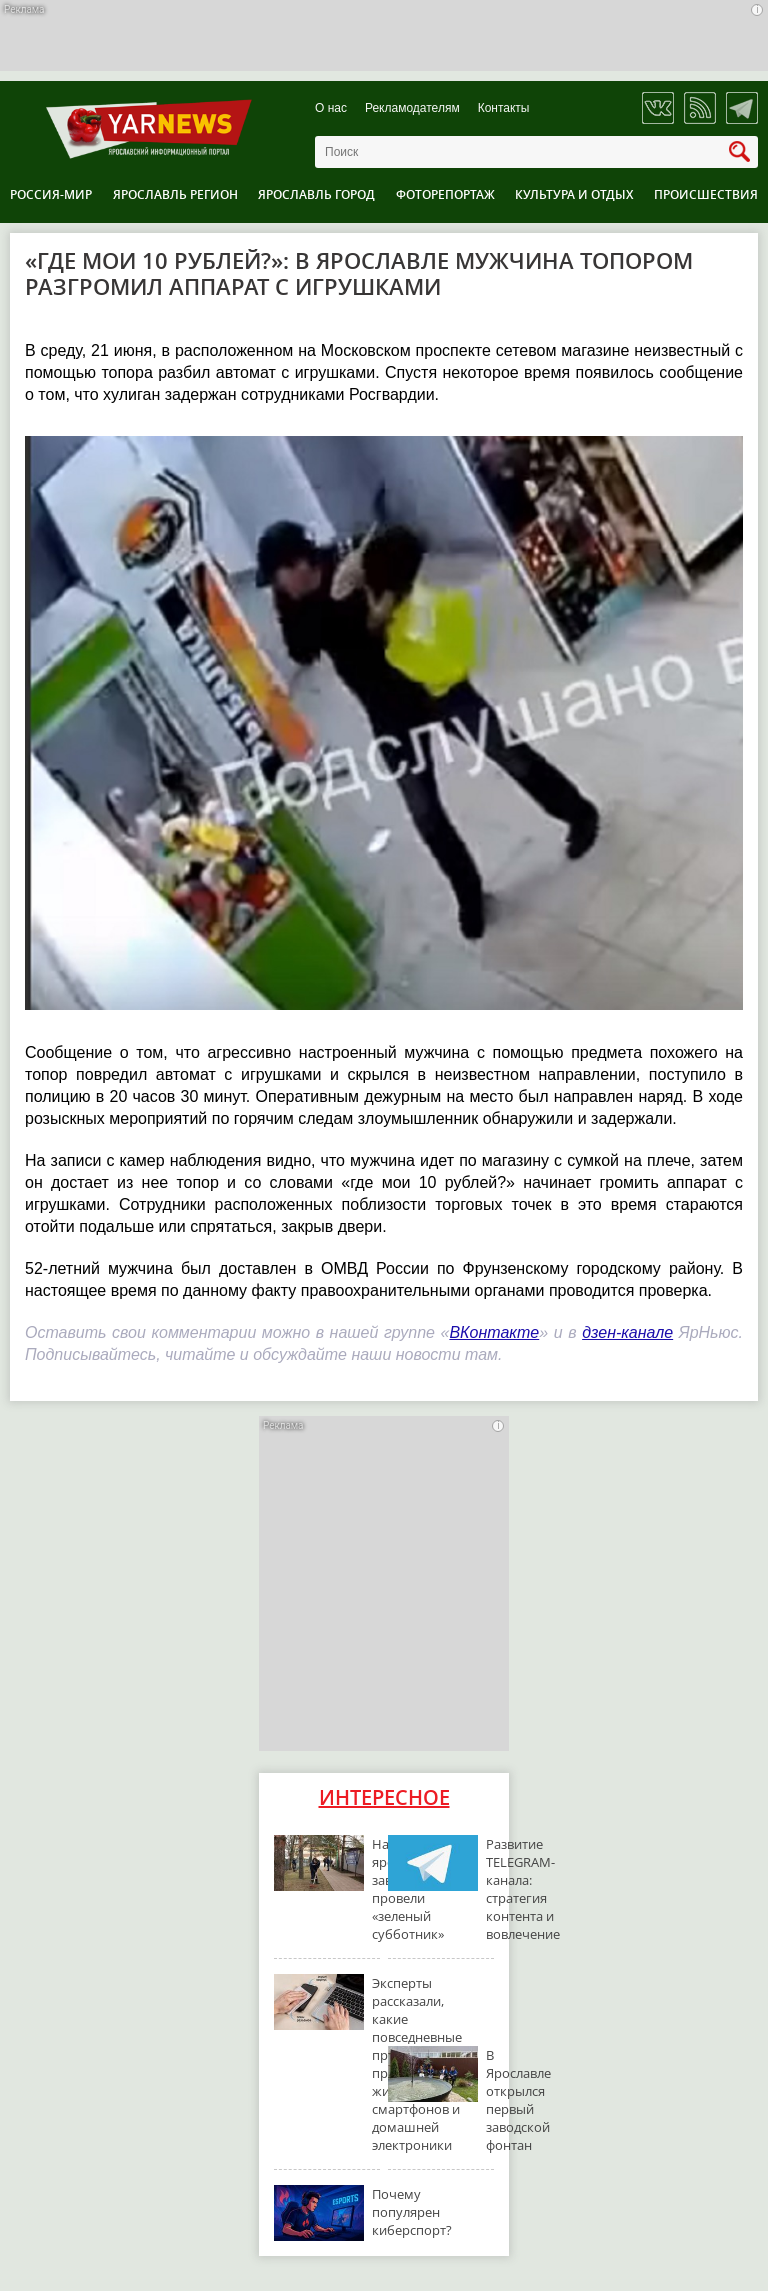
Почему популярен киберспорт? (412, 2212)
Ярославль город (316, 194)
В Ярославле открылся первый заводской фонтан (518, 2100)
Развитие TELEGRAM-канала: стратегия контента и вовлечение (523, 1889)
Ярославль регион (175, 194)
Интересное (384, 1797)
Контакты (504, 108)
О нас (331, 108)
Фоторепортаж (445, 194)
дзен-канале (627, 1332)
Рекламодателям (412, 108)
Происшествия (706, 194)
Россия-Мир (51, 194)
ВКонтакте (494, 1332)
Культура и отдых (574, 194)
